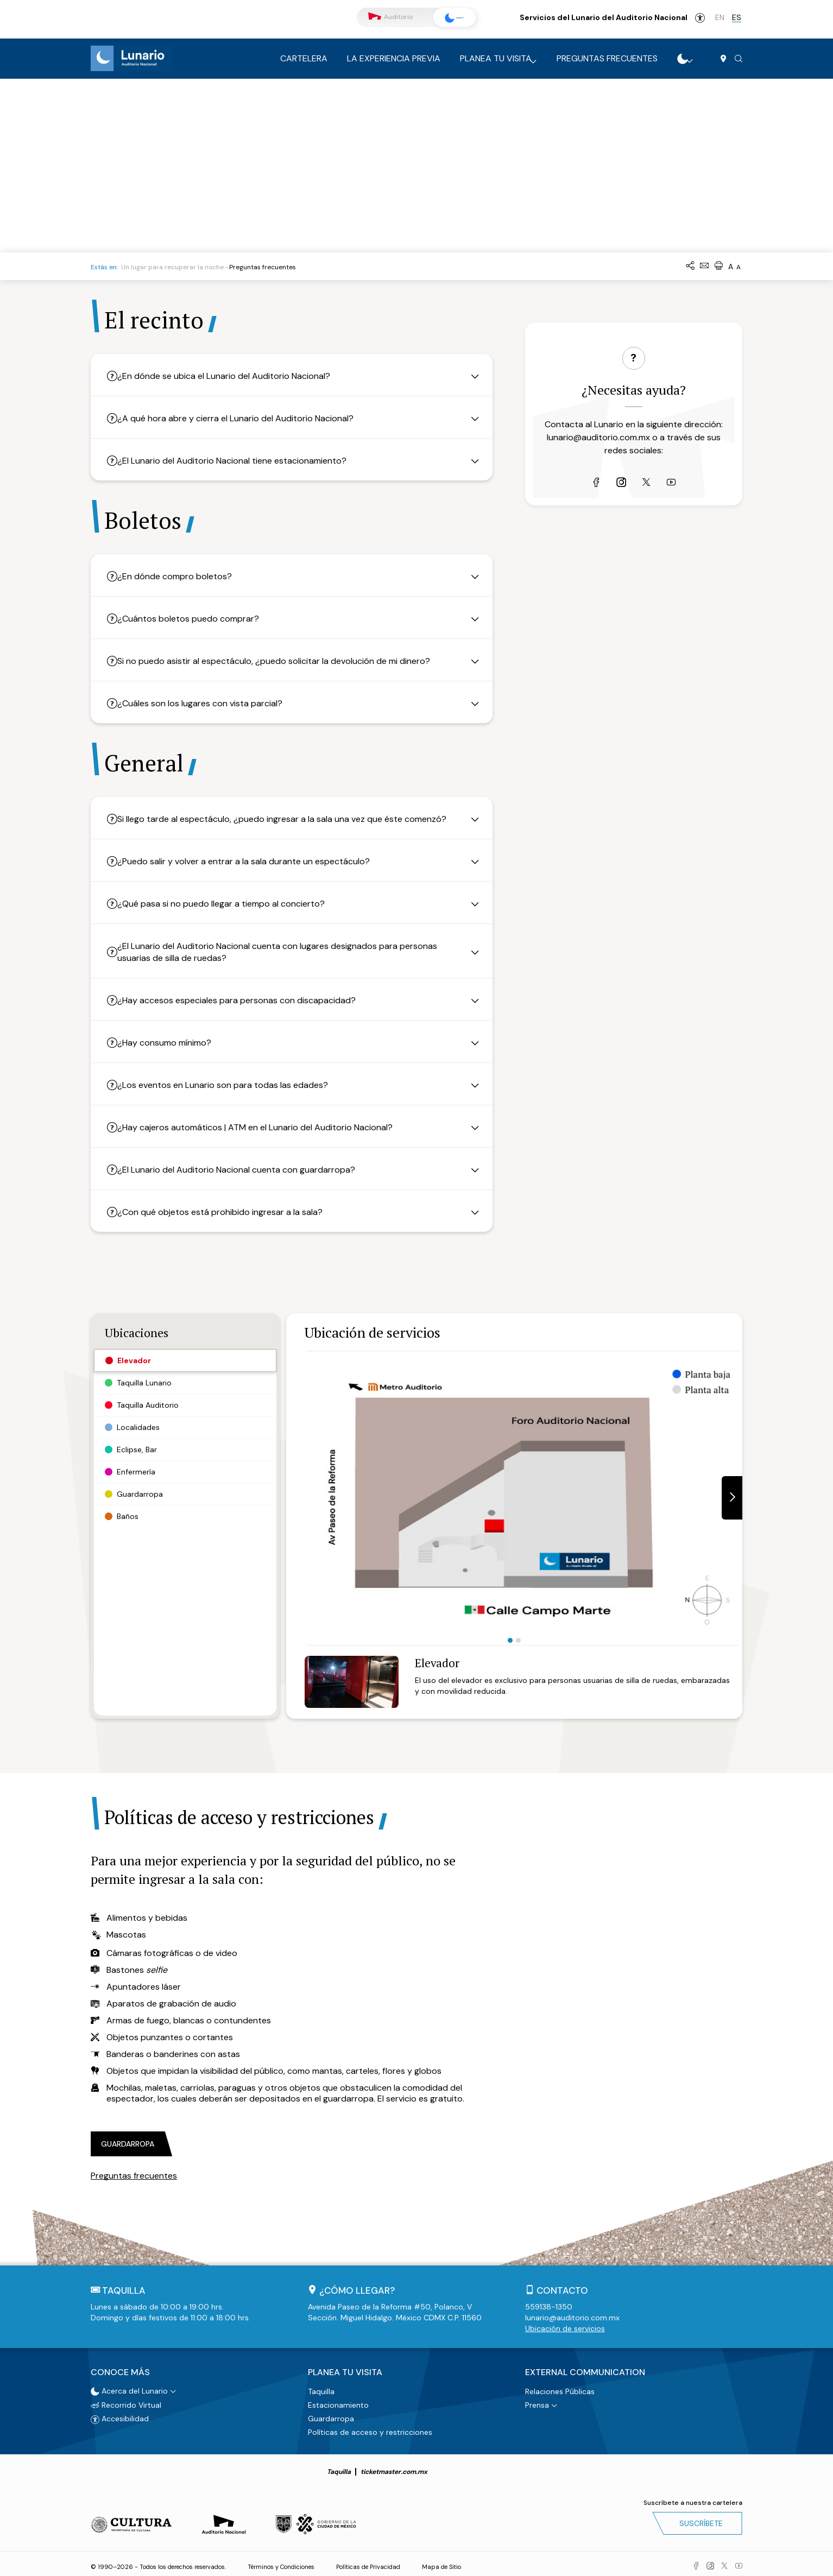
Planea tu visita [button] (345, 2369)
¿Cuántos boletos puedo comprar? (197, 618)
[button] (738, 59)
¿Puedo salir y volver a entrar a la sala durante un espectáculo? (253, 861)
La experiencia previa (393, 58)
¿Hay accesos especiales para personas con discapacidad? (246, 1000)
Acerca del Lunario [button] (129, 2386)
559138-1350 (548, 2307)
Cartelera (303, 58)
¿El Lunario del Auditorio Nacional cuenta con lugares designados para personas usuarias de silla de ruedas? (286, 952)
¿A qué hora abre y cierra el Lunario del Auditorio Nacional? (245, 418)
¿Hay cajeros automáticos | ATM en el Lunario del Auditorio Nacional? (264, 1127)
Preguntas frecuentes (607, 58)
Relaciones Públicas (560, 2387)
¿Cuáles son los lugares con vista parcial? (209, 703)
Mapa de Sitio (441, 2562)
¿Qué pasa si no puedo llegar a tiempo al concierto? (230, 903)
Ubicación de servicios (565, 2328)
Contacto (562, 2290)
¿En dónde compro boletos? (184, 576)
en (719, 17)
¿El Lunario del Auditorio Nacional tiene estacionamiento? (241, 460)
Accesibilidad (700, 18)
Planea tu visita (496, 58)
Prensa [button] (537, 2401)
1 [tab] (510, 1640)
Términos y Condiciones (281, 2562)
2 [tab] (518, 1640)
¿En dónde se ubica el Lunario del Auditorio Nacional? (233, 376)
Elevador (437, 1662)
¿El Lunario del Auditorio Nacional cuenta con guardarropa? (245, 1169)
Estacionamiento (338, 2401)
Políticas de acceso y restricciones (370, 2428)
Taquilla (321, 2387)
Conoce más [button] (120, 2369)
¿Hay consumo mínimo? (173, 1042)
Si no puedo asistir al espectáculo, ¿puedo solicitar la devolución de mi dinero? (283, 661)
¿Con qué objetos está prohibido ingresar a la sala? (229, 1212)
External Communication (585, 2369)
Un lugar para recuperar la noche (172, 267)
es (736, 17)
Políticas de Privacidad (368, 2562)
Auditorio (390, 17)
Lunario (449, 18)
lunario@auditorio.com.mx (598, 468)
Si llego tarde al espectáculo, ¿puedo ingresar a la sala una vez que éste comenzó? (291, 819)
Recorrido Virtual (126, 2401)
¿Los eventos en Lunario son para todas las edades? (232, 1085)
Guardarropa (331, 2414)
